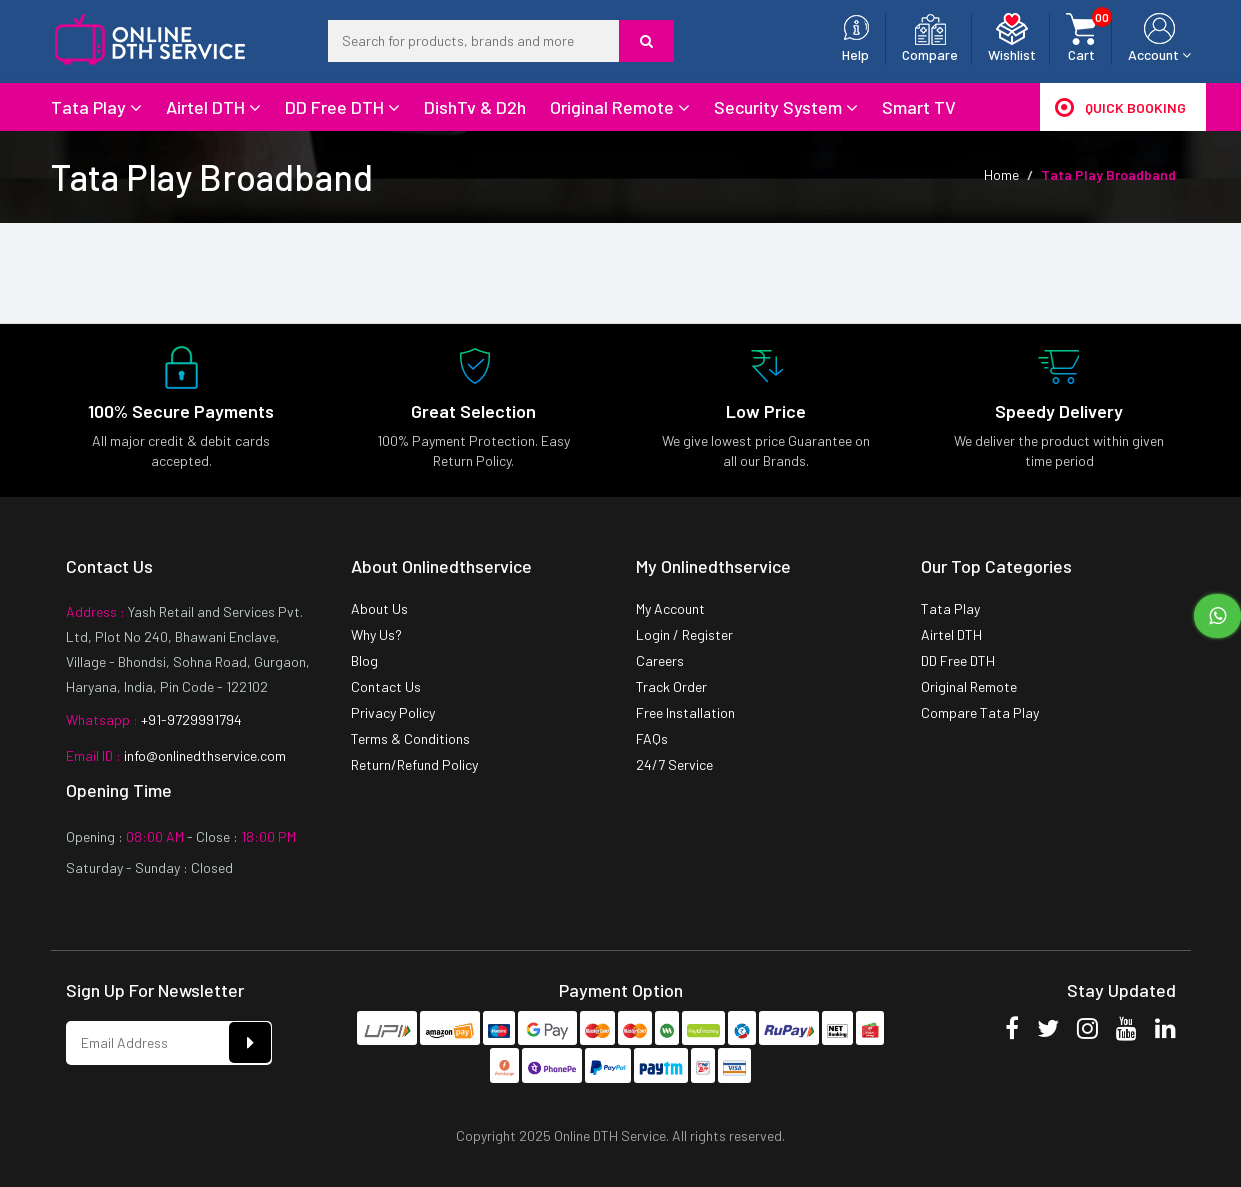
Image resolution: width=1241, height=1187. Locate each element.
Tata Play (96, 107)
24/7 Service (674, 764)
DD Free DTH (342, 107)
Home (1001, 174)
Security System (786, 107)
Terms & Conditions (410, 738)
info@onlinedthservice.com (203, 755)
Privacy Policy (393, 712)
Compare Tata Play (980, 712)
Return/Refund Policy (414, 764)
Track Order (671, 686)
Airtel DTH (213, 107)
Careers (660, 660)
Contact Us (386, 686)
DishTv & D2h (475, 107)
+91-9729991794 (190, 719)
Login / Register (684, 634)
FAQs (652, 738)
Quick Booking (1120, 107)
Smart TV (919, 107)
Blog (364, 660)
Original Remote (620, 107)
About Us (379, 608)
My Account (670, 608)
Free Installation (685, 712)
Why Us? (376, 634)
